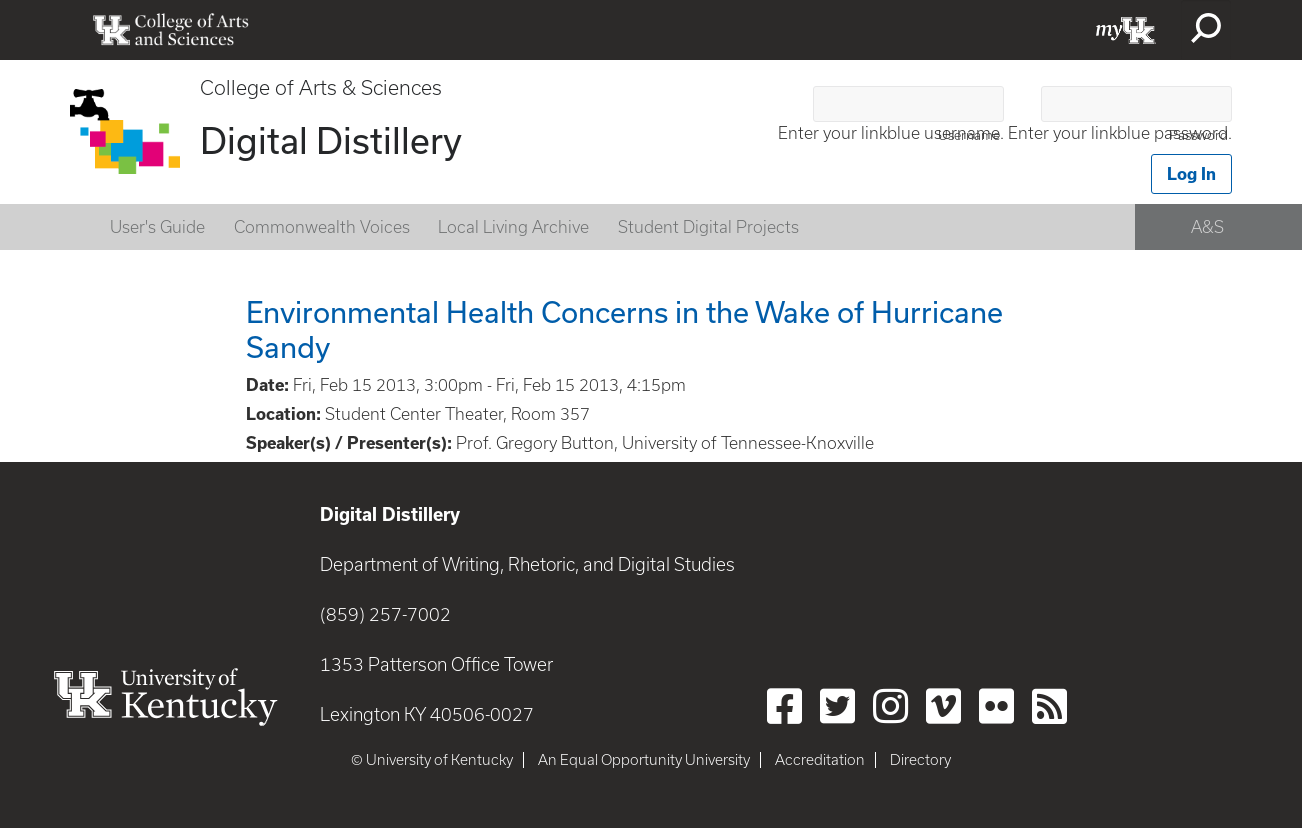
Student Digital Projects (708, 227)
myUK (1126, 30)
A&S (1207, 227)
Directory (920, 760)
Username (969, 135)
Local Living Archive (513, 227)
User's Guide (157, 227)
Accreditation (820, 760)
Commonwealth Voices (322, 227)
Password (1198, 135)
